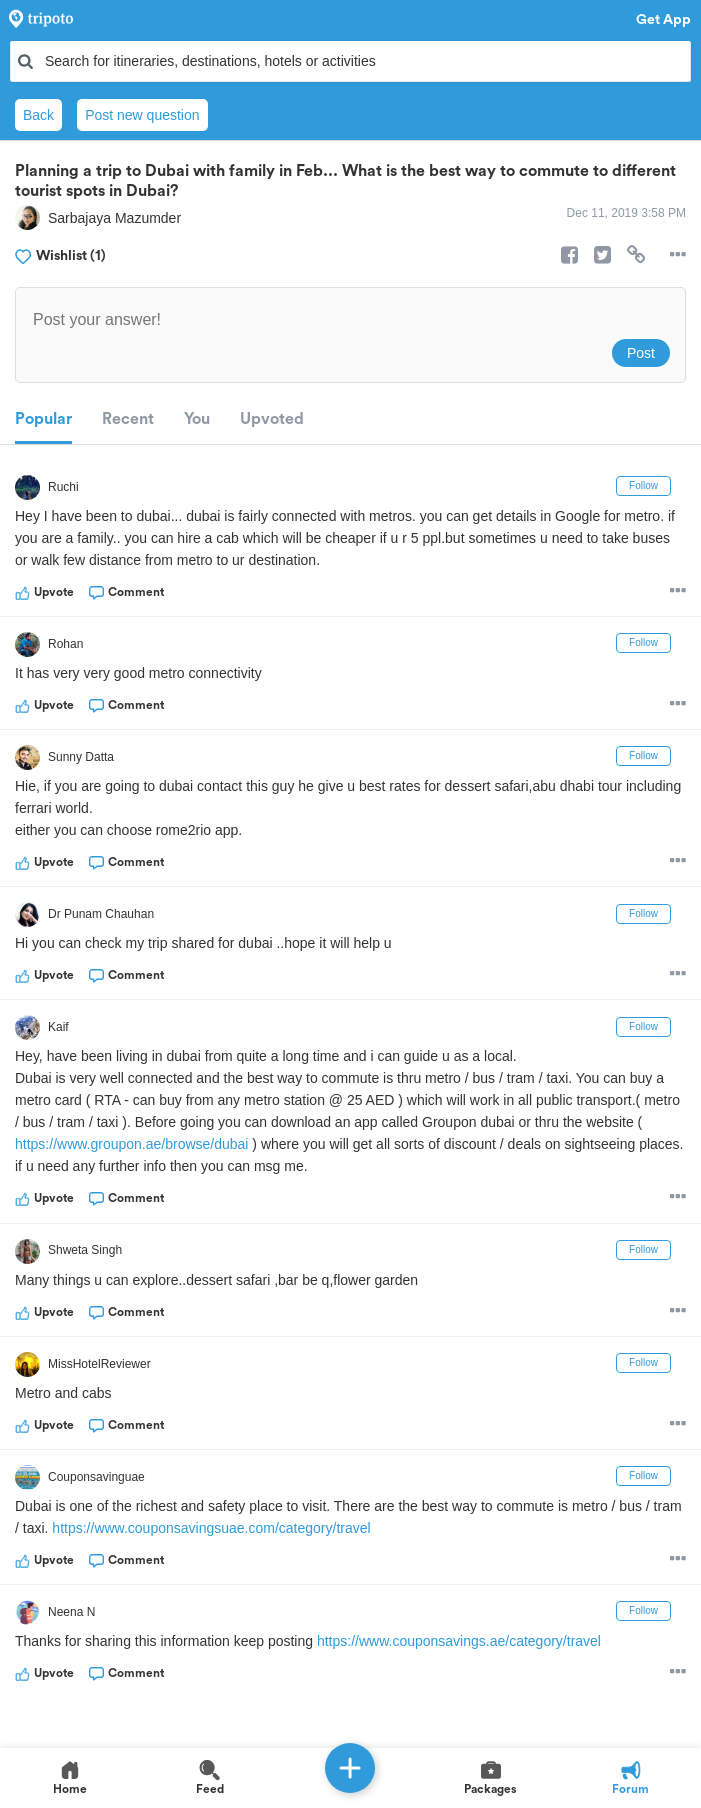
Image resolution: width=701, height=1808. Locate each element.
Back (38, 115)
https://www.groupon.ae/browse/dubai (131, 1144)
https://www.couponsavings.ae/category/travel (459, 1641)
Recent (128, 419)
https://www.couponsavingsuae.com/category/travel (211, 1528)
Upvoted (272, 419)
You (197, 419)
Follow (643, 485)
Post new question (142, 115)
